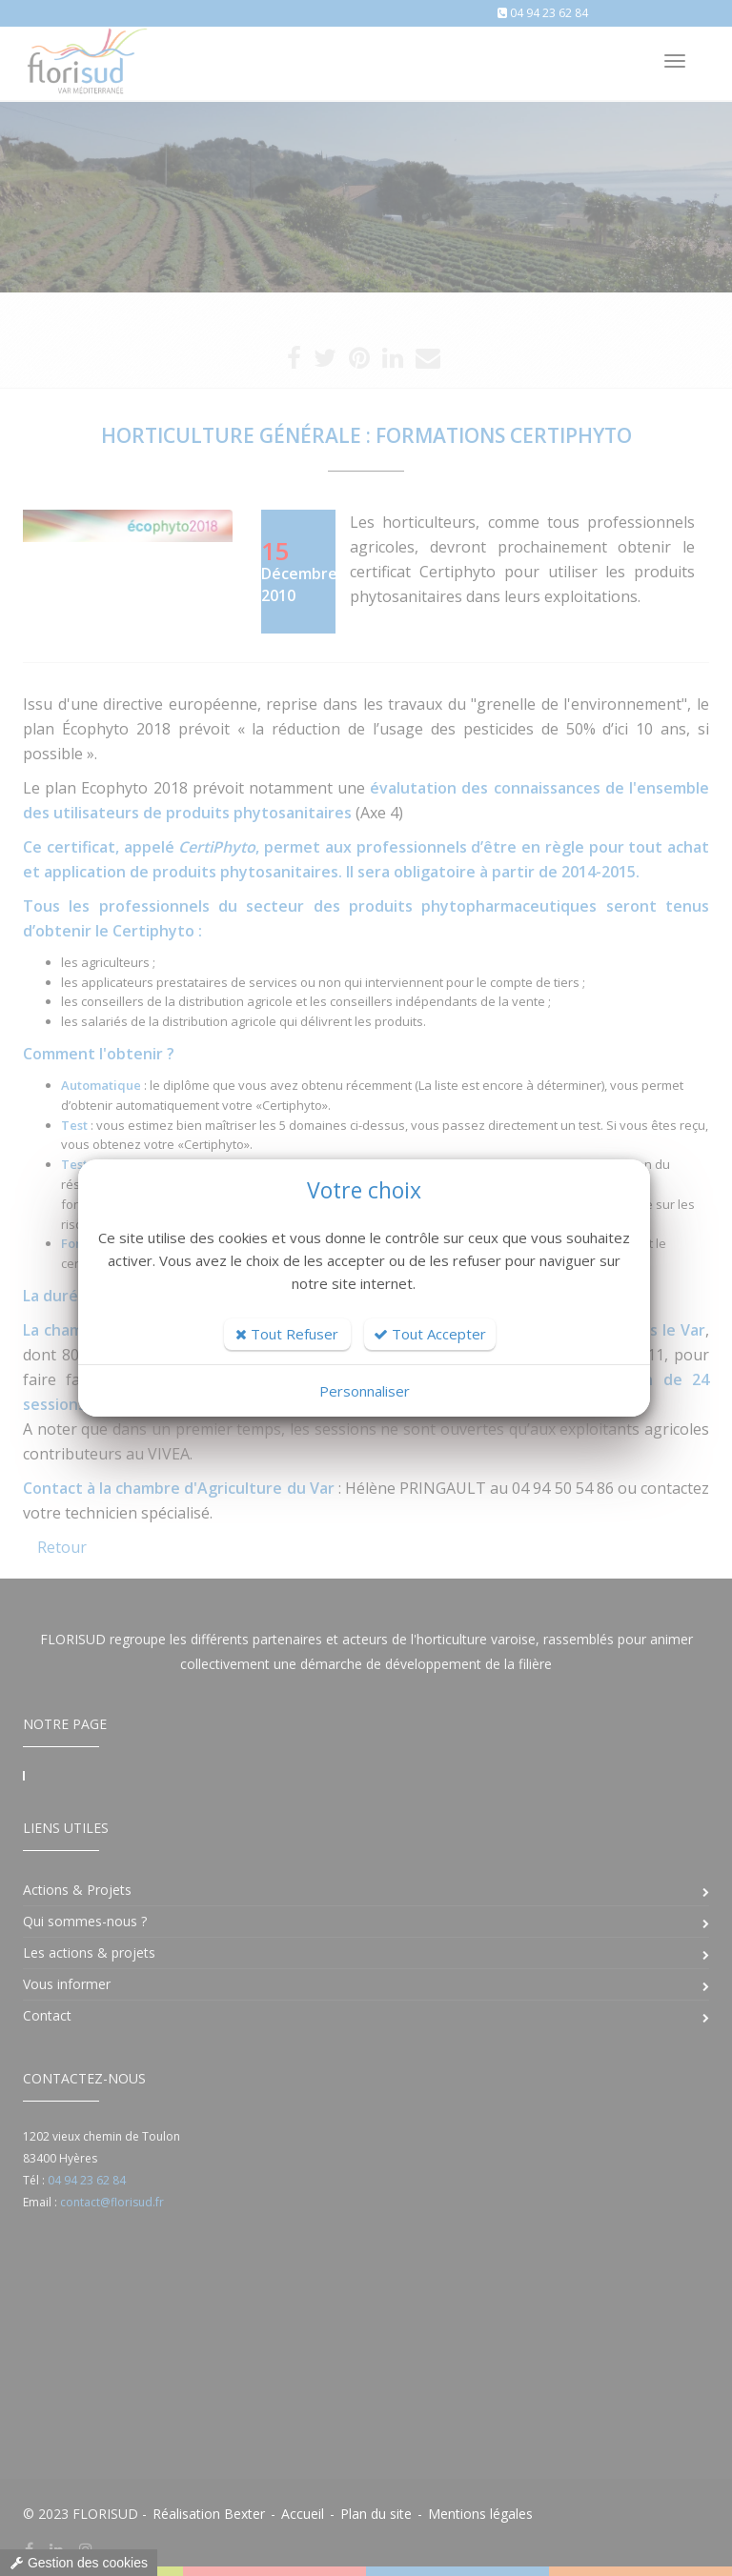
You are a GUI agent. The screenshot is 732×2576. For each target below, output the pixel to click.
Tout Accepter (430, 1333)
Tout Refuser (286, 1333)
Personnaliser (364, 1390)
